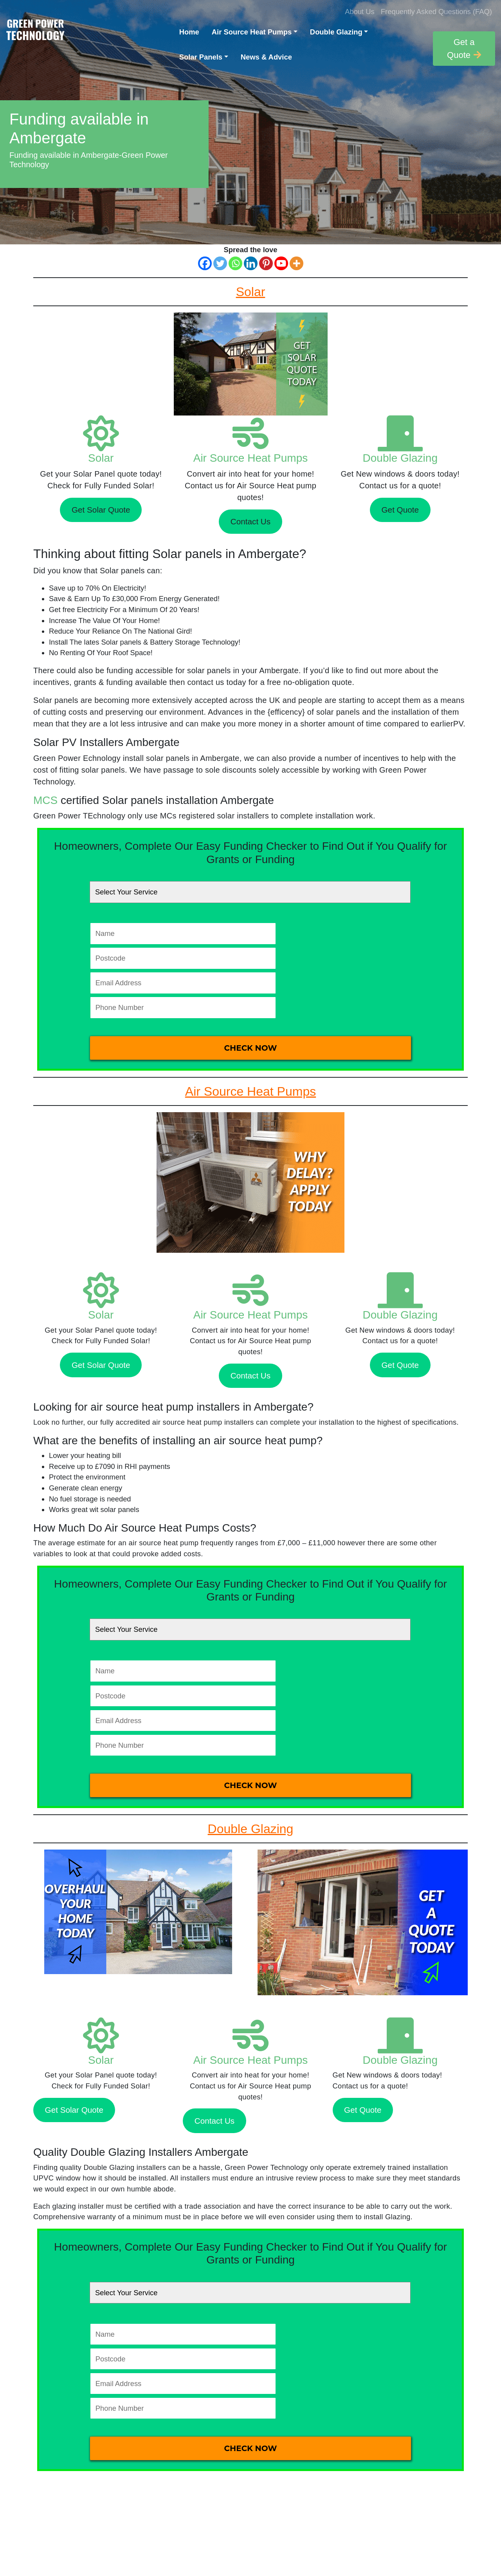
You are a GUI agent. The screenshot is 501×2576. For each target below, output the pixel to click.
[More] (296, 263)
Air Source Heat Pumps (252, 32)
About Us (360, 11)
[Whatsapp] (235, 263)
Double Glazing (336, 32)
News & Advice (266, 57)
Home (189, 32)
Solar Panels (200, 57)
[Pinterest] (266, 263)
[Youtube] (281, 263)
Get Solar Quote (101, 509)
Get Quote (400, 509)
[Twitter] (220, 263)
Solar (101, 458)
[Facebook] (205, 263)
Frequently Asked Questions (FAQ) (436, 11)
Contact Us (250, 521)
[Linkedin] (251, 263)
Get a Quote (464, 48)
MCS (45, 800)
